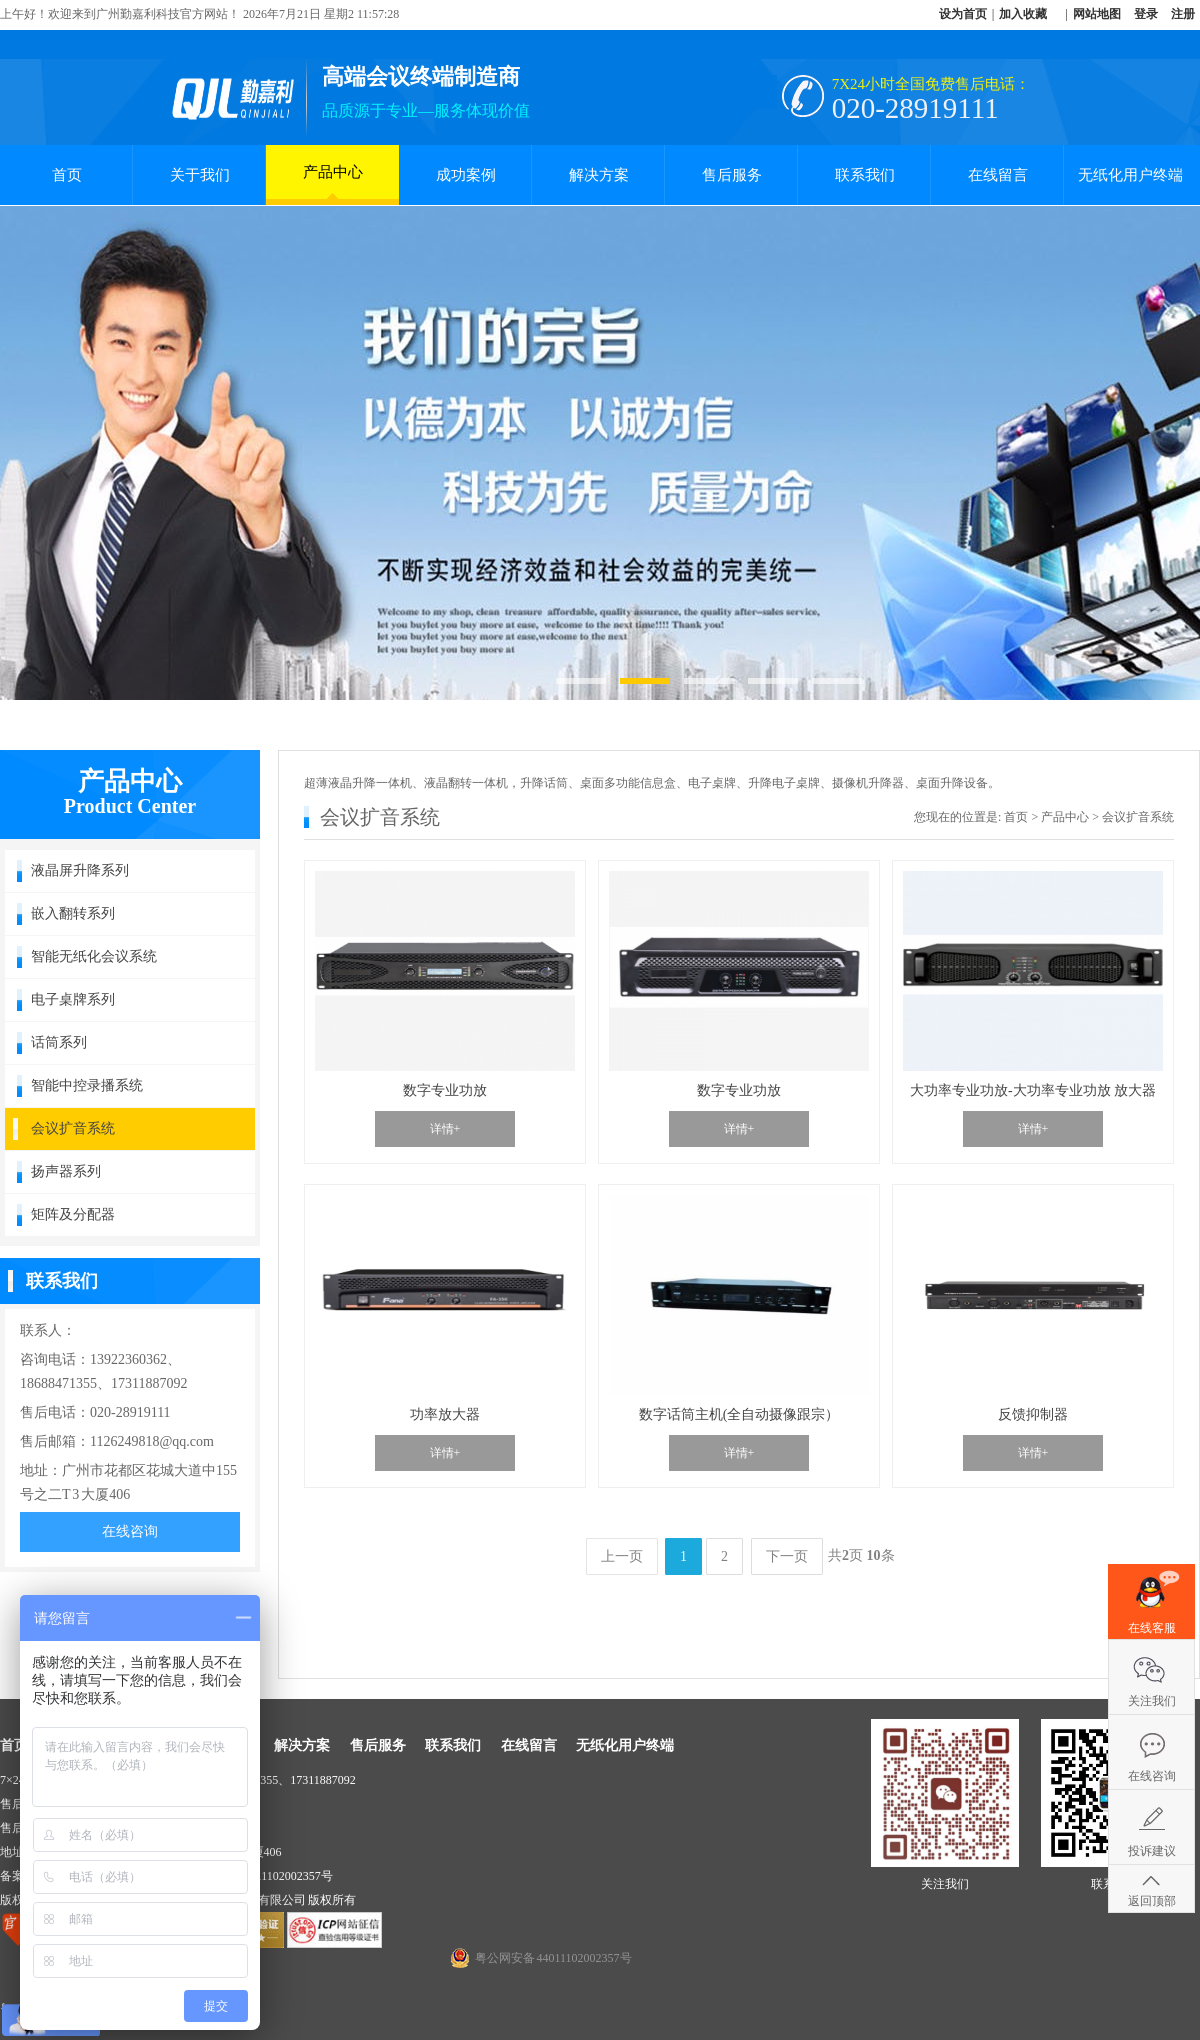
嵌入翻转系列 (73, 913)
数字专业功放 (445, 1090)
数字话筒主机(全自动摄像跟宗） (739, 1414)
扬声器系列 (66, 1171)
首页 (67, 175)
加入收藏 (1023, 14)
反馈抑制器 (1033, 1414)
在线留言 (998, 175)
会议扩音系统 (73, 1128)
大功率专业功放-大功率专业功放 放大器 (1033, 1090)
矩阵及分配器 (73, 1214)
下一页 (787, 1556)
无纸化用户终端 (1130, 175)
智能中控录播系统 (87, 1085)
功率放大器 (445, 1414)
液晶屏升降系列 (80, 870)
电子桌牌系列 (73, 999)
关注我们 (1152, 1701)
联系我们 (865, 175)
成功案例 (466, 175)
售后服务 (732, 175)
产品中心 (333, 181)
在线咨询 (130, 1531)
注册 (1183, 14)
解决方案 (599, 175)
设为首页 (963, 14)
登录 (1146, 14)
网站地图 (1097, 14)
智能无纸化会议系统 (94, 956)
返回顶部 (1152, 1901)
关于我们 (200, 175)
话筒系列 (59, 1042)
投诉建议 (1152, 1851)
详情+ (445, 1129)
